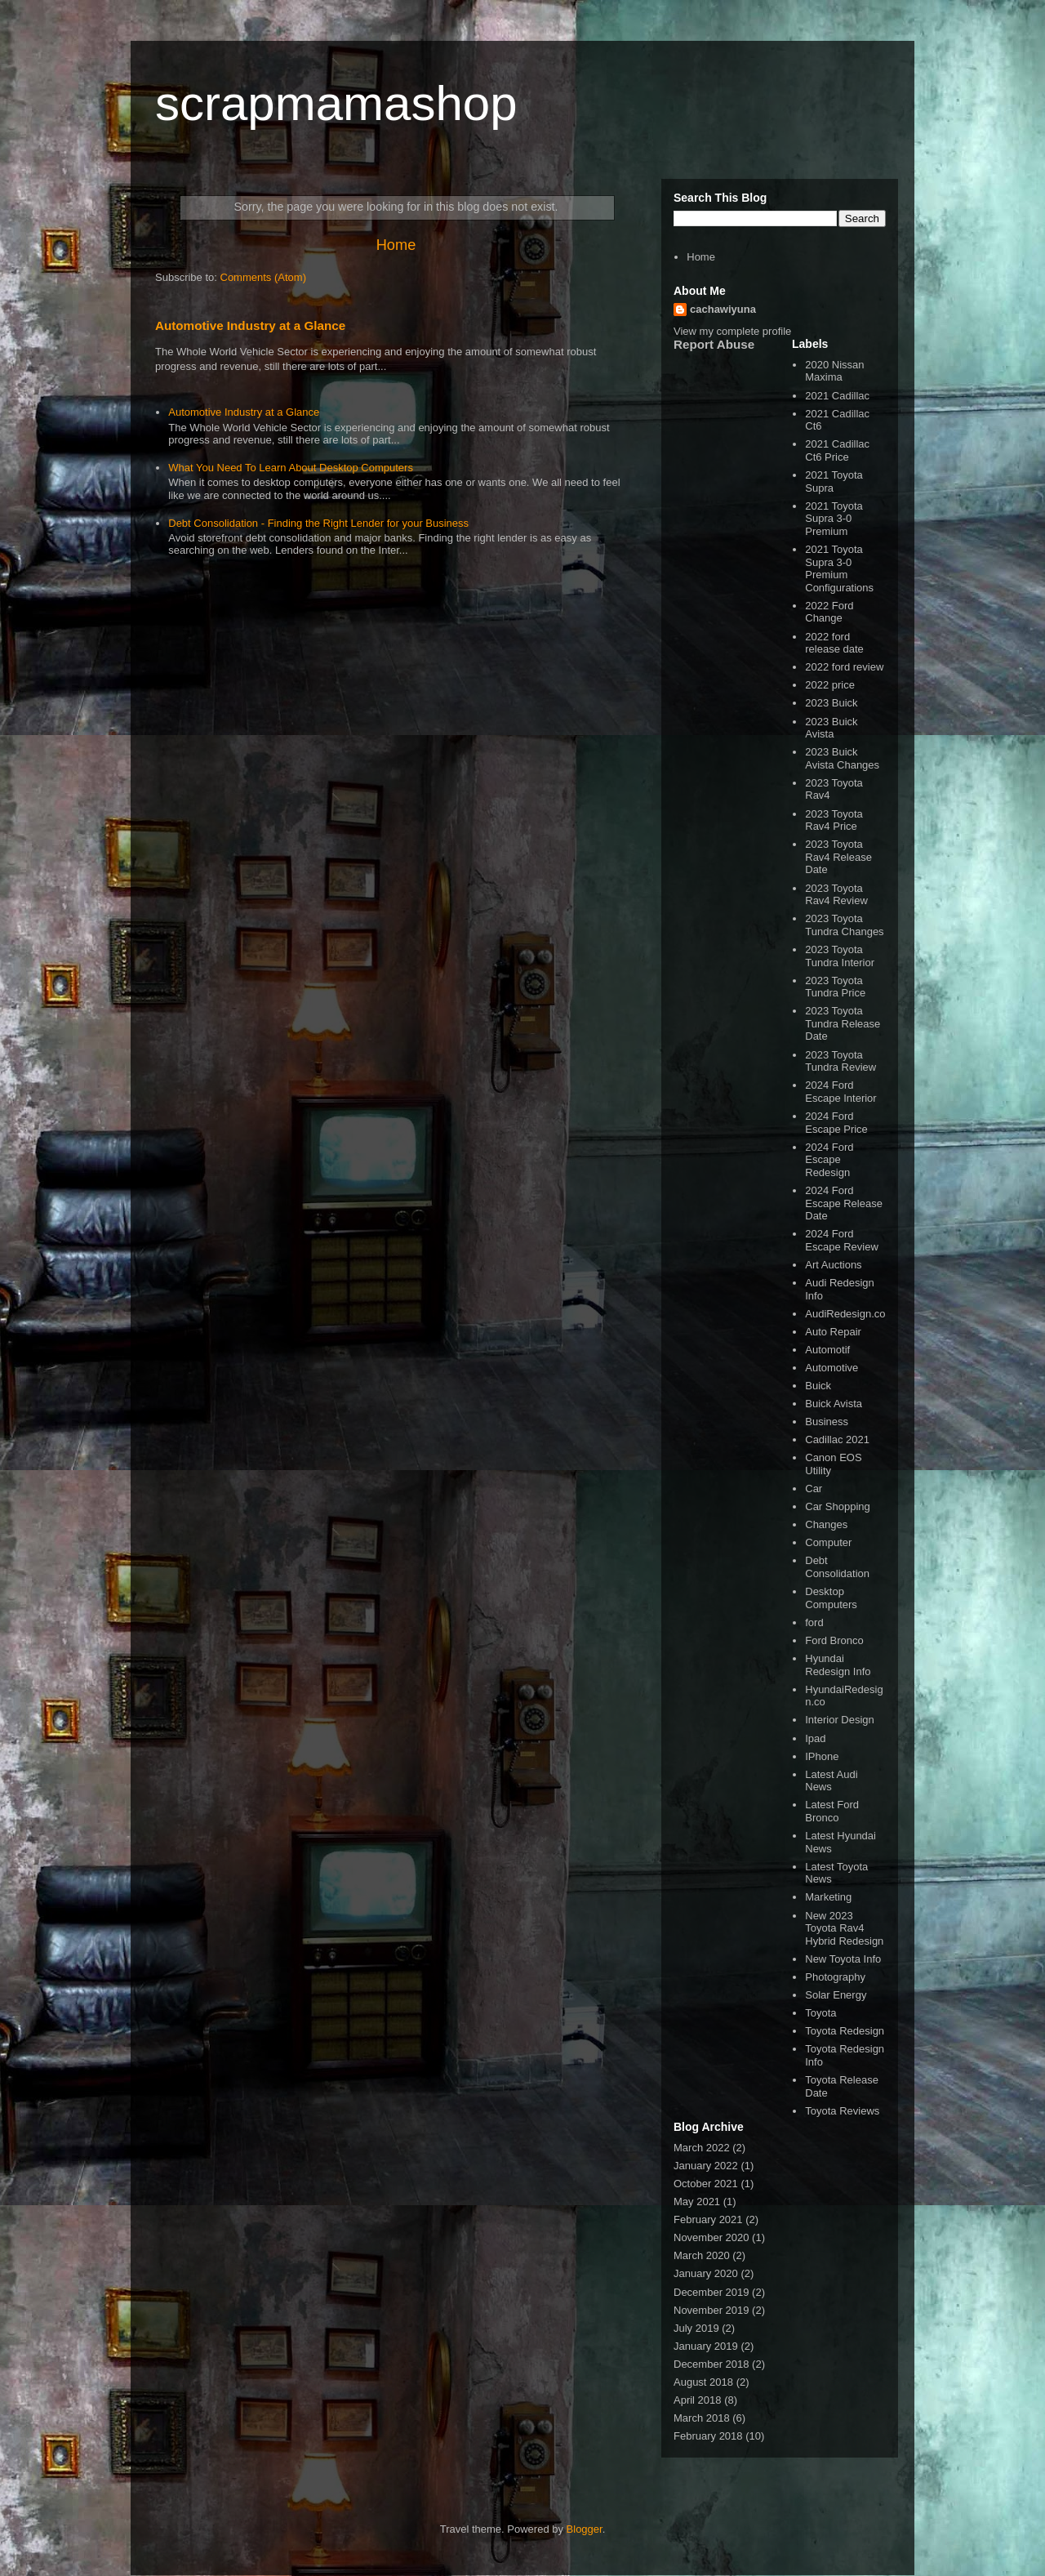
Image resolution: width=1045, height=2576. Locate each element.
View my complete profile (732, 331)
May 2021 (697, 2201)
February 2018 (708, 2436)
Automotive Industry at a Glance (250, 325)
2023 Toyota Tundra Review (840, 1061)
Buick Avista (833, 1403)
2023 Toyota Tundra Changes (844, 925)
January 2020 (706, 2273)
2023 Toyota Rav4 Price (834, 820)
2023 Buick (831, 703)
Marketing (828, 1897)
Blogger (585, 2529)
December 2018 (711, 2364)
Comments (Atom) (263, 277)
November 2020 (711, 2237)
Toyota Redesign (844, 2031)
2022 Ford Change (829, 612)
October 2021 (706, 2183)
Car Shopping (837, 1506)
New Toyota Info (843, 1959)
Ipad (815, 1738)
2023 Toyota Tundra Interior (839, 956)
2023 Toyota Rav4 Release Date (838, 857)
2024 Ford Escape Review (841, 1240)
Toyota (820, 2013)
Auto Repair (833, 1332)
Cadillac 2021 (837, 1439)
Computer (828, 1542)
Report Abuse (714, 344)
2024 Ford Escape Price (836, 1122)
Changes (826, 1524)
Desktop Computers (831, 1598)
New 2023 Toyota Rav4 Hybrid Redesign (844, 1928)
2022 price (830, 685)
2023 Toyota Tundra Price (835, 987)
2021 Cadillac (837, 396)
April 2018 (698, 2400)
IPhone (821, 1756)
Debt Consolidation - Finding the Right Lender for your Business (318, 523)
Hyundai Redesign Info (837, 1665)
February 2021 (708, 2219)
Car (813, 1488)
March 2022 (702, 2147)
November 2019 (711, 2310)
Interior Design (839, 1720)
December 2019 (711, 2292)
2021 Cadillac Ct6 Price (837, 450)
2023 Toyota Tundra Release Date (842, 1023)
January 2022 (706, 2165)
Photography (835, 1977)
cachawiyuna (723, 309)
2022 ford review (844, 667)
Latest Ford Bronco (832, 1811)
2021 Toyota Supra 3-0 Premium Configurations (839, 568)
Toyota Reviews (842, 2111)
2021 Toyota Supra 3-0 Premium (834, 518)
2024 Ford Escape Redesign (829, 1160)
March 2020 (702, 2255)
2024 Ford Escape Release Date (844, 1203)
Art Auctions (833, 1265)
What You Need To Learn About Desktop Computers (290, 467)
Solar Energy (835, 1995)
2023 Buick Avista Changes (842, 758)
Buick (818, 1385)
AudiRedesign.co (845, 1314)
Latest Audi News (831, 1781)
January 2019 (706, 2346)
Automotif (827, 1350)
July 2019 (696, 2328)
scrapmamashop (336, 103)
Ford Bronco (834, 1640)
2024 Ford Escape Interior (840, 1091)
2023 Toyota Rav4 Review (836, 894)
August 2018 (703, 2382)
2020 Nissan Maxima (834, 371)
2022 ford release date (834, 643)
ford (814, 1622)
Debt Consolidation (837, 1567)
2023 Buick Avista (831, 728)
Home (396, 245)
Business (826, 1421)
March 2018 (702, 2418)
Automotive (831, 1368)
